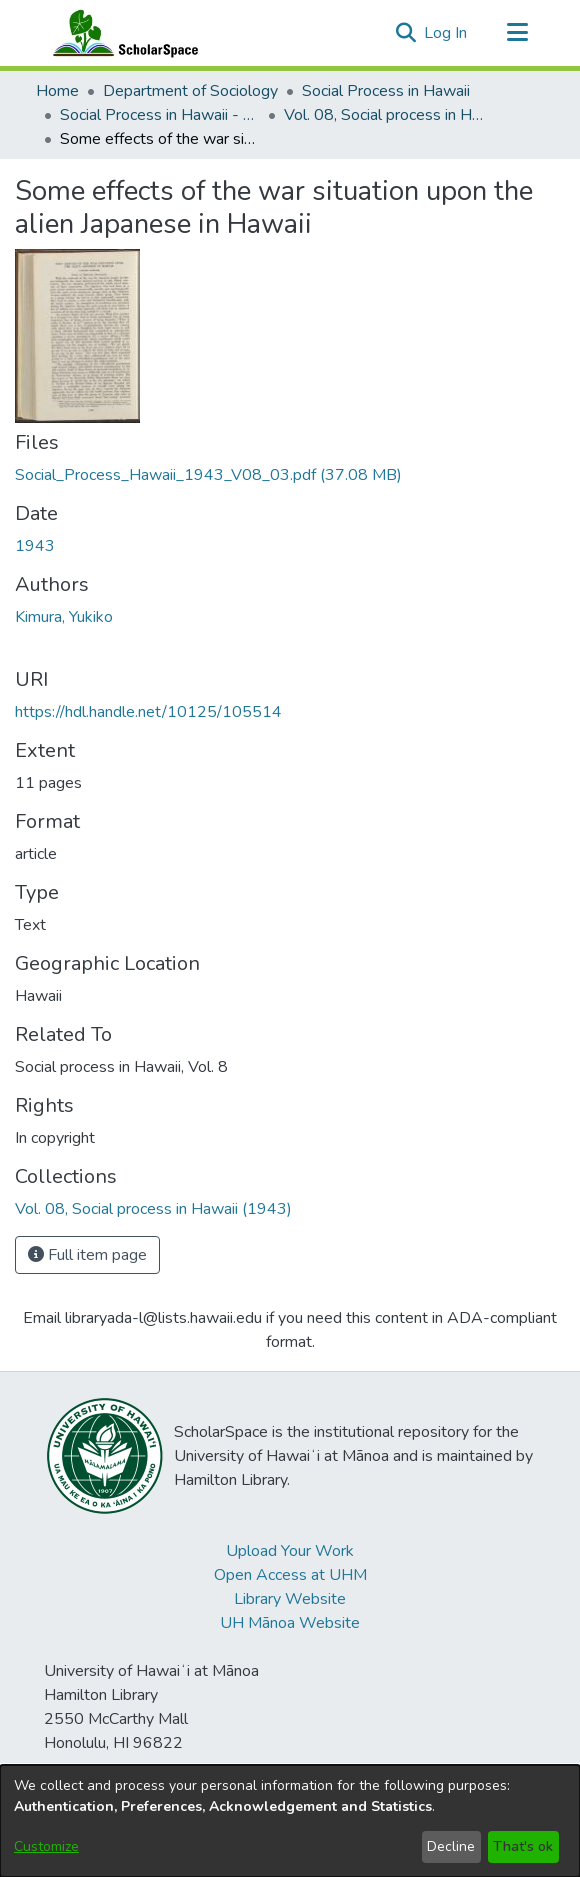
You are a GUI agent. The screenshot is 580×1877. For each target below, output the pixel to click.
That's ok (523, 1846)
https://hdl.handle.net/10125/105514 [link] (148, 712)
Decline (451, 1846)
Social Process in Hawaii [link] (386, 91)
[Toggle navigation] (517, 33)
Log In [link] (446, 33)
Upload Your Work (290, 1551)
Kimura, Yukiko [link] (64, 617)
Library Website (290, 1599)
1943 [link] (35, 546)
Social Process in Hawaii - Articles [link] (160, 115)
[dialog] (290, 1821)
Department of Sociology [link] (190, 91)
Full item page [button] (87, 1255)
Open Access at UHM (290, 1575)
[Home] (121, 33)
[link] (208, 475)
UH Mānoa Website (290, 1623)
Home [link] (57, 91)
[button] (405, 33)
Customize (46, 1846)
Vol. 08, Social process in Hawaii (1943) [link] (384, 115)
